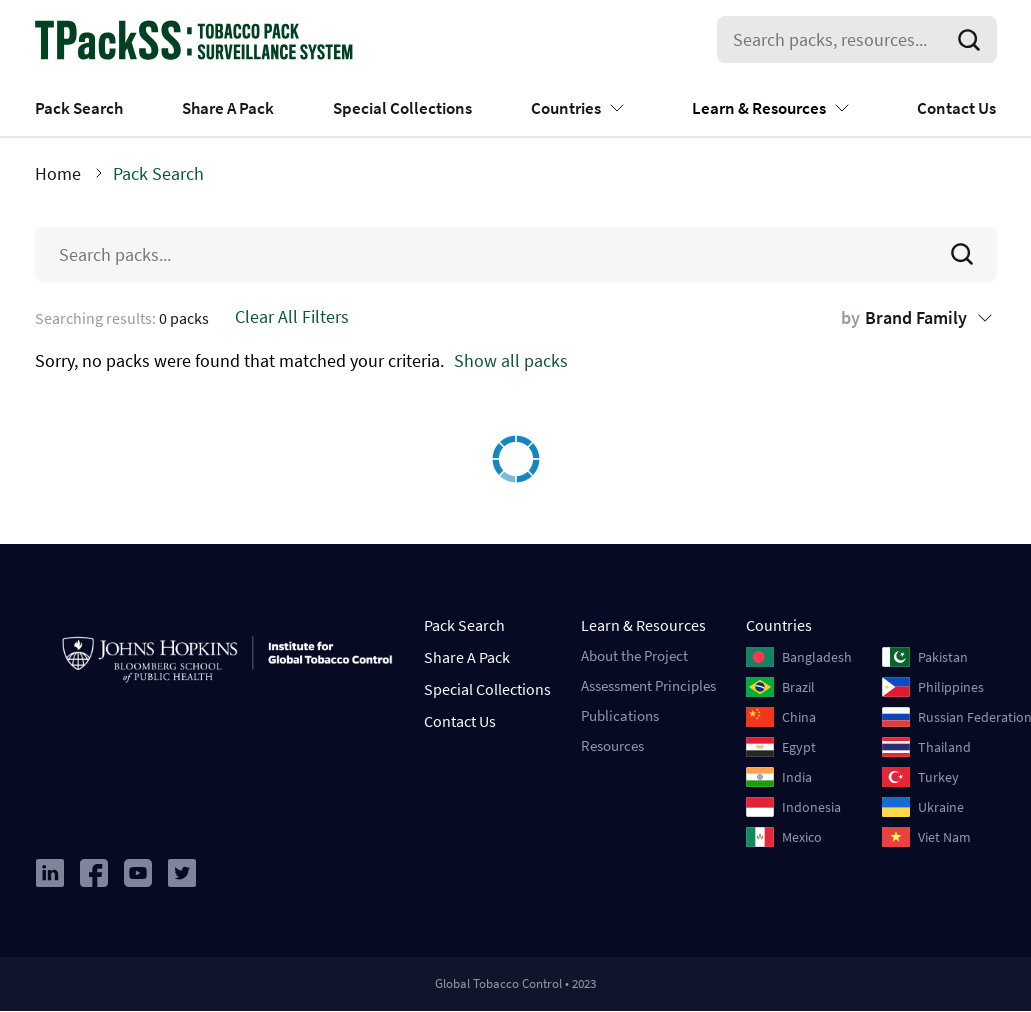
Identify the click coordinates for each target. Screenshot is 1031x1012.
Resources (612, 745)
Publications (620, 715)
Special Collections (402, 108)
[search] (973, 40)
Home (58, 173)
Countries (566, 108)
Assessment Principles (648, 685)
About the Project (634, 655)
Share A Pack (228, 108)
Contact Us (956, 108)
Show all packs (511, 360)
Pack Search (79, 108)
